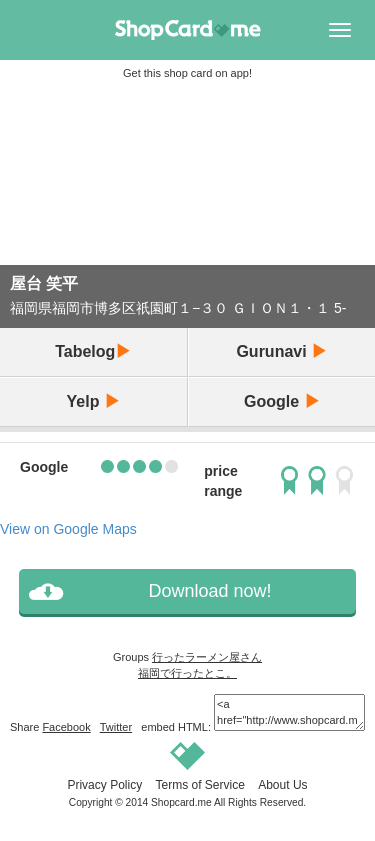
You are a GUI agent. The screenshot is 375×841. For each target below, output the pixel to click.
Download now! (209, 591)
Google (282, 401)
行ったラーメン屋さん (207, 657)
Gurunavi (281, 351)
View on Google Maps (68, 529)
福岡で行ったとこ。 (187, 673)
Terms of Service (199, 785)
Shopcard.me (181, 802)
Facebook (66, 727)
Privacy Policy (104, 785)
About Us (282, 785)
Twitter (116, 727)
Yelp (93, 401)
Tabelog (93, 351)
